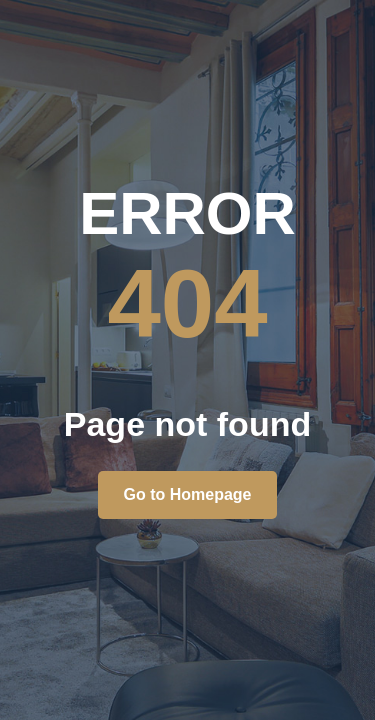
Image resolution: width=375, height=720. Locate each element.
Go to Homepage (187, 494)
